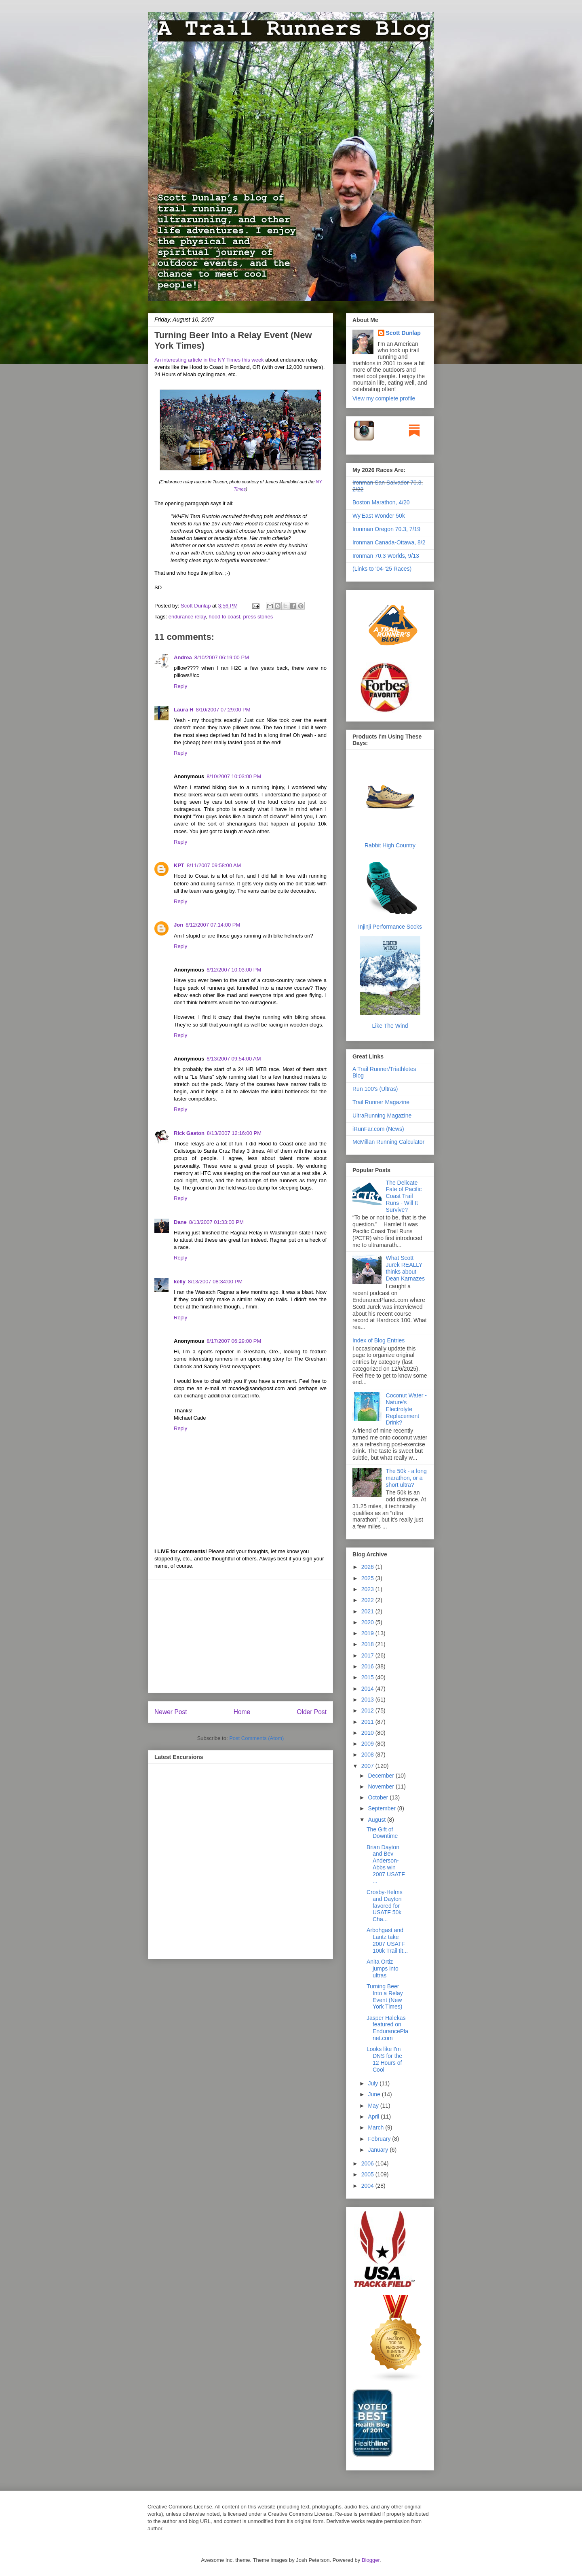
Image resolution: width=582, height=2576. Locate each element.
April (374, 2116)
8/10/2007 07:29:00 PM (223, 710)
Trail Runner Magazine (380, 1102)
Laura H (183, 710)
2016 (368, 1666)
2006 (368, 2163)
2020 (368, 1622)
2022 (368, 1600)
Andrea (183, 657)
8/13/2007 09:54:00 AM (234, 1059)
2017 (368, 1655)
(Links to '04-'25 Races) (381, 568)
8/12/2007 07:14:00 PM (213, 925)
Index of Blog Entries (378, 1340)
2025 (368, 1578)
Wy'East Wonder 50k (378, 515)
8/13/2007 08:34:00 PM (215, 1281)
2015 (368, 1677)
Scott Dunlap (196, 606)
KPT (179, 865)
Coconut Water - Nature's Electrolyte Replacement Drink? (406, 1409)
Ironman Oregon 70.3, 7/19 (386, 529)
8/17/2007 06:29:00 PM (234, 1341)
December (381, 1775)
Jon (178, 925)
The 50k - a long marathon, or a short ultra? (406, 1478)
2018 (368, 1644)
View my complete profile (383, 398)
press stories (258, 617)
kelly (180, 1281)
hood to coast (224, 617)
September (382, 1808)
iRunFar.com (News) (378, 1129)
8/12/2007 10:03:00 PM (234, 970)
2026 (368, 1567)
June (375, 2094)
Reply (180, 686)
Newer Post (170, 1711)
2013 (368, 1699)
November (381, 1786)
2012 (368, 1710)
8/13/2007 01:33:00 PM (216, 1222)
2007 (368, 1766)
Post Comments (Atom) (256, 1738)
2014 (368, 1688)
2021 (368, 1611)
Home (242, 1711)
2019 (368, 1633)
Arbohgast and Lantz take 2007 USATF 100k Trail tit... (387, 1940)
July (374, 2083)
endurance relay (187, 617)
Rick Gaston (189, 1133)
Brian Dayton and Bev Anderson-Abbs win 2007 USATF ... (386, 1864)
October (379, 1797)
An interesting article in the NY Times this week (209, 360)
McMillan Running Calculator (388, 1142)
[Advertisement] (240, 1636)
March (376, 2127)
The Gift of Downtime (382, 1832)
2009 (368, 1743)
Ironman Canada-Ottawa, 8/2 (389, 542)
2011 (368, 1722)
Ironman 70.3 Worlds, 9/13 (385, 555)
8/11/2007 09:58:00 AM (214, 865)
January (379, 2149)
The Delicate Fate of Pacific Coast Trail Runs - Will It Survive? (404, 1196)
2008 (368, 1754)
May (374, 2105)
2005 (368, 2174)
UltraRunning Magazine (381, 1115)
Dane (180, 1222)
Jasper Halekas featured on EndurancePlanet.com (387, 2028)
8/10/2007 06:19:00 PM (221, 657)
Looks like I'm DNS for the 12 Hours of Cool (384, 2059)
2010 (368, 1732)
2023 (368, 1589)
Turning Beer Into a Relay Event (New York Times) (385, 1996)
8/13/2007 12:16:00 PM (234, 1133)
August (377, 1819)
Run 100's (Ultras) (375, 1089)
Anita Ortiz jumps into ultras (383, 1968)
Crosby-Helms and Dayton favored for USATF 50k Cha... (385, 1905)
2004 (368, 2185)
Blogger (371, 2560)
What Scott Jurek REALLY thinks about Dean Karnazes (405, 1268)
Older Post (312, 1711)
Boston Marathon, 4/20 (381, 502)
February (380, 2139)
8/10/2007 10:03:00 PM (234, 776)
